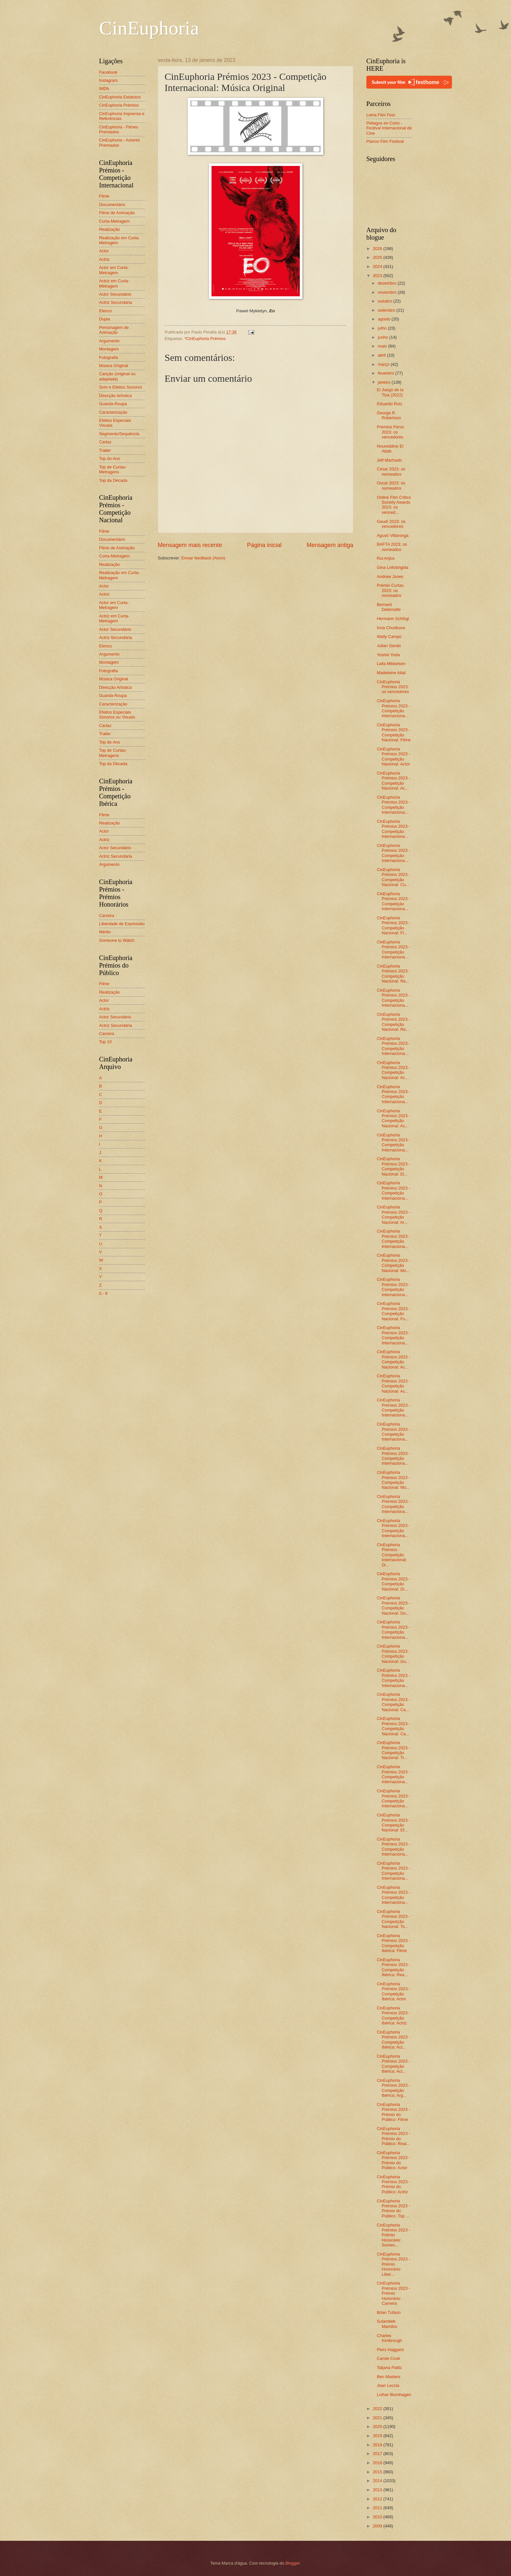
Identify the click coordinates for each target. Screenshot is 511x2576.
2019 (378, 2435)
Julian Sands (389, 645)
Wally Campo (389, 636)
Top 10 (105, 1041)
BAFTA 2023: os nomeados (392, 547)
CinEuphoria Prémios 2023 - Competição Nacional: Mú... (393, 1480)
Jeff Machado (389, 460)
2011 (378, 2507)
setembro (387, 310)
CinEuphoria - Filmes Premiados (118, 129)
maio (383, 346)
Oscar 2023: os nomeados (391, 485)
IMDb (104, 88)
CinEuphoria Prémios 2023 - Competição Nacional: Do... (393, 1605)
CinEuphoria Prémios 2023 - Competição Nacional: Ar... (393, 1214)
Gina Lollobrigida (392, 567)
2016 (378, 2462)
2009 (378, 2526)
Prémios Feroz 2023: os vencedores (390, 431)
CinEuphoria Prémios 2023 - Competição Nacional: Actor (393, 756)
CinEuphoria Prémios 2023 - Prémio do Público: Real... (393, 2136)
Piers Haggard (390, 2349)
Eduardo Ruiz (389, 403)
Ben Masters (388, 2376)
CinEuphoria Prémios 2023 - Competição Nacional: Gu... (393, 1654)
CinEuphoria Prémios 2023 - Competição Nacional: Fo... (393, 1311)
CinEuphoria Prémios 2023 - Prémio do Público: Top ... (393, 2208)
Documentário (112, 204)
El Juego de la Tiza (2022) (390, 392)
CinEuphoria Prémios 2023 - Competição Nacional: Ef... (393, 1822)
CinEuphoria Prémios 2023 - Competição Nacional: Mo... (393, 1263)
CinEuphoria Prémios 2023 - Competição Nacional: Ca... (393, 1702)
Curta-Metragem (114, 221)
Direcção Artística (115, 395)
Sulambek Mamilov (387, 2324)
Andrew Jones (390, 576)
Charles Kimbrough (389, 2338)
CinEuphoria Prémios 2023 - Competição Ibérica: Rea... (393, 1967)
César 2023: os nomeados (391, 471)
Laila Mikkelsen (391, 663)
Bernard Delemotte (389, 607)
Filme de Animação (117, 212)
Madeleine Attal (391, 672)
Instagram (108, 80)
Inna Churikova (391, 627)
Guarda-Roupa (113, 403)
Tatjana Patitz (389, 2367)
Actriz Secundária (115, 302)
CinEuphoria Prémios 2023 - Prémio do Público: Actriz (393, 2184)
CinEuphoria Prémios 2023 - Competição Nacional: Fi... (393, 925)
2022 (378, 2408)
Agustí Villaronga (392, 535)
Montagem (109, 349)
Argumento (109, 340)
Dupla (104, 319)
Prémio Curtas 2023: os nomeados (390, 590)
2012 (378, 2498)
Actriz (104, 259)
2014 (378, 2480)
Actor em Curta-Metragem (114, 270)
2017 (378, 2453)
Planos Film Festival (385, 141)
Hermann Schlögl (393, 618)
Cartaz (105, 441)
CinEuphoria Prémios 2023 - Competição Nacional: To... (393, 1919)
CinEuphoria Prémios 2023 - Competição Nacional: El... (393, 1166)
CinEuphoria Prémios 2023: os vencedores (393, 686)
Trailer (105, 450)
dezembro (388, 283)
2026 (378, 248)
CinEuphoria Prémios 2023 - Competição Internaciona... (393, 708)
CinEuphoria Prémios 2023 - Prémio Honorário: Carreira (393, 2293)
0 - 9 (103, 1293)
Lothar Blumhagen (394, 2394)
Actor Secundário (115, 294)
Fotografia (108, 357)
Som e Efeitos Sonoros (120, 387)
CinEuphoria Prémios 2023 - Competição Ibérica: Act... (393, 2040)
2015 (378, 2471)
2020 (378, 2426)
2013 (378, 2489)
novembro (388, 292)
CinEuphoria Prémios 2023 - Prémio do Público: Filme (393, 2112)
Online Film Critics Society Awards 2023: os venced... (394, 505)
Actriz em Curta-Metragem (114, 283)
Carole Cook (388, 2358)
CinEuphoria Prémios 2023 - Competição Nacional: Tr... (393, 1750)
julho (383, 328)
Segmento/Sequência (119, 433)
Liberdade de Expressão (122, 923)
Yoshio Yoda (388, 654)
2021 (378, 2417)
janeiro (384, 382)
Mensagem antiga (330, 545)
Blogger (292, 2563)
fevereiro (386, 373)
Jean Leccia (388, 2385)
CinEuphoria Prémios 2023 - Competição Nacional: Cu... (393, 877)
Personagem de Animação (114, 330)
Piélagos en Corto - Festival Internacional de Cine (389, 128)
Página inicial (264, 545)
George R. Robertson (389, 415)
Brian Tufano (389, 2312)
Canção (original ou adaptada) (117, 376)
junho (383, 337)
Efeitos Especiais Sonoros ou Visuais (117, 714)
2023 (378, 275)
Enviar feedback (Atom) (203, 557)
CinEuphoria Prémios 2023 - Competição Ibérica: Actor (393, 1991)
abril (382, 355)
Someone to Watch (117, 940)
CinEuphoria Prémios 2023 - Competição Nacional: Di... (393, 1581)
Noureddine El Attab (390, 448)
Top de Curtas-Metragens (112, 469)
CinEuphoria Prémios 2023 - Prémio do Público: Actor (393, 2160)
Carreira (106, 915)
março (384, 364)
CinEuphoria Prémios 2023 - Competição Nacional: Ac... (393, 781)
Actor (104, 250)
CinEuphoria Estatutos (120, 97)
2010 (378, 2516)
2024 (378, 266)
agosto (384, 319)
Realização (109, 229)
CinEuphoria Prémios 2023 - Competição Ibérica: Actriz (393, 2015)
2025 (378, 257)
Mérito (105, 931)
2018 (378, 2444)
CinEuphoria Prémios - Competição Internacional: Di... (392, 1554)
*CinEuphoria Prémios (205, 338)
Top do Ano (109, 458)
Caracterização (113, 412)
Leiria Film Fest (380, 114)
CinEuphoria (149, 28)
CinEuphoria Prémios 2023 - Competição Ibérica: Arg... (393, 2088)
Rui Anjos (385, 558)
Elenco (105, 310)
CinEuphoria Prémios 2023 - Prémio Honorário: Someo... (393, 2235)
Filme (104, 196)
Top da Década (113, 480)
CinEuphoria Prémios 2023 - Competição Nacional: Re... (393, 974)
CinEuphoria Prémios (119, 105)
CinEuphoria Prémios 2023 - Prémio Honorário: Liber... (393, 2264)
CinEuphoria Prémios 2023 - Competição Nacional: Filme (394, 732)
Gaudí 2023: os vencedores (391, 524)
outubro (385, 301)
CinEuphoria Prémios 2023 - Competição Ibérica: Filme (393, 1943)
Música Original (113, 365)
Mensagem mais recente (190, 545)
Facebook (108, 72)
